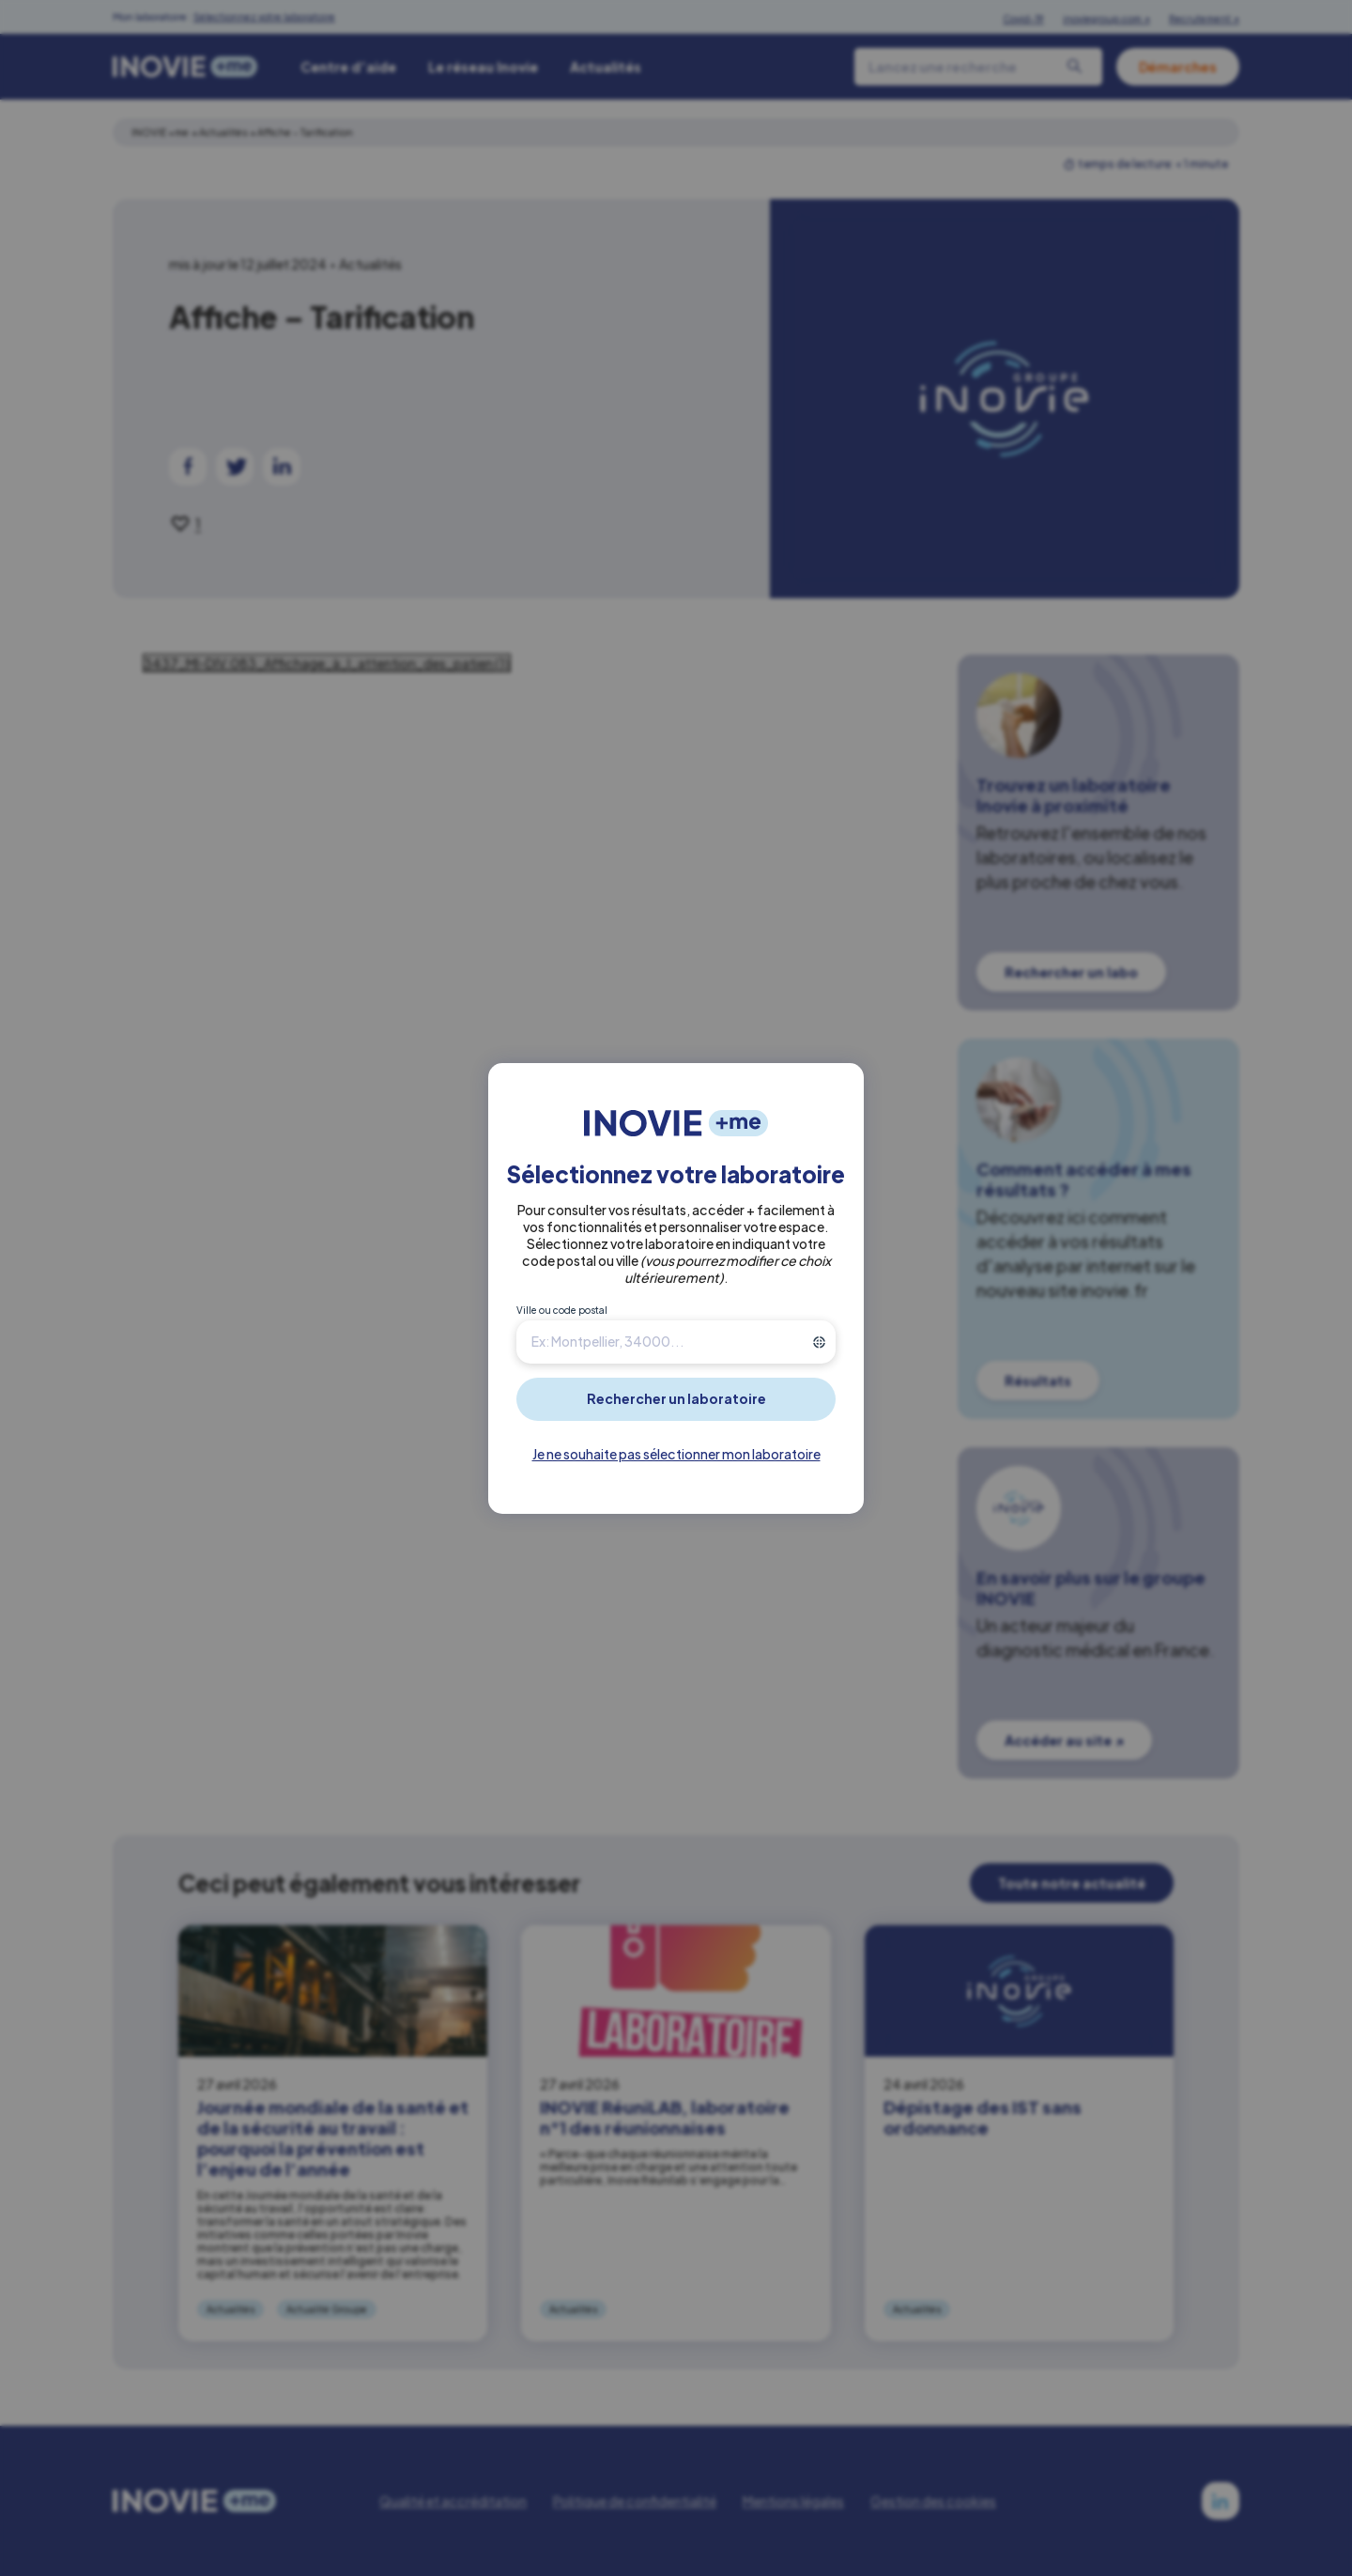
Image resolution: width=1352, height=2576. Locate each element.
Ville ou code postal (561, 1310)
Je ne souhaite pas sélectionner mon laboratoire (676, 1453)
